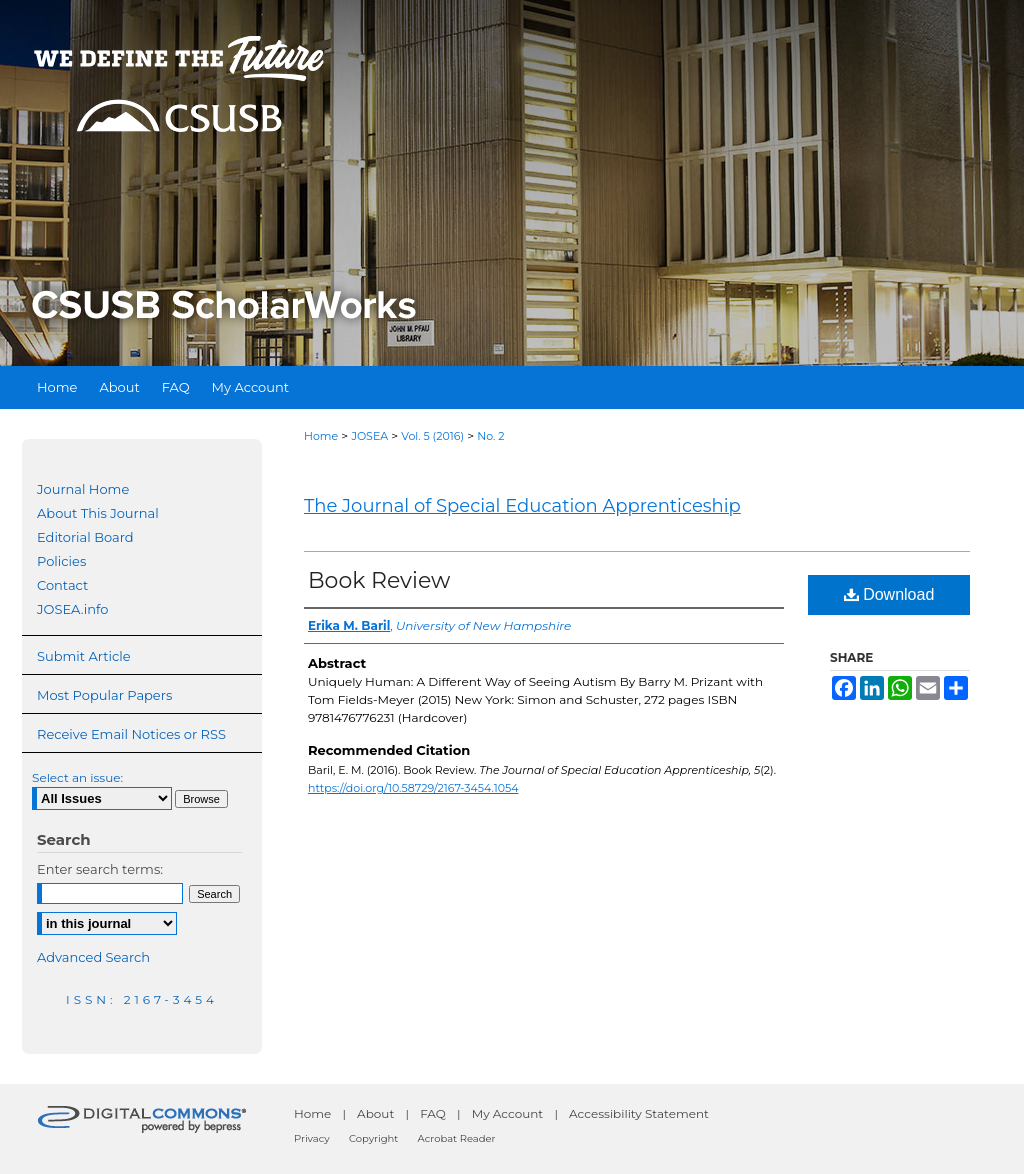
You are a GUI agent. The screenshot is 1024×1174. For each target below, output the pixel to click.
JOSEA (369, 436)
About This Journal (98, 513)
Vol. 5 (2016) (432, 436)
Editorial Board (85, 537)
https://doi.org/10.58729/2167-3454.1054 (413, 788)
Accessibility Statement (639, 1113)
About (375, 1113)
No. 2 (490, 436)
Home (321, 436)
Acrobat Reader (457, 1138)
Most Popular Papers (104, 695)
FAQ (433, 1113)
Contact (62, 585)
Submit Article (83, 656)
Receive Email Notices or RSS (131, 734)
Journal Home (83, 489)
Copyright (373, 1138)
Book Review (379, 580)
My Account (508, 1113)
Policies (61, 561)
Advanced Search (93, 957)
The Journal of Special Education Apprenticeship (522, 506)
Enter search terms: (100, 869)
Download (889, 594)
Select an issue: (77, 777)
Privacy (312, 1138)
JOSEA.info (72, 609)
